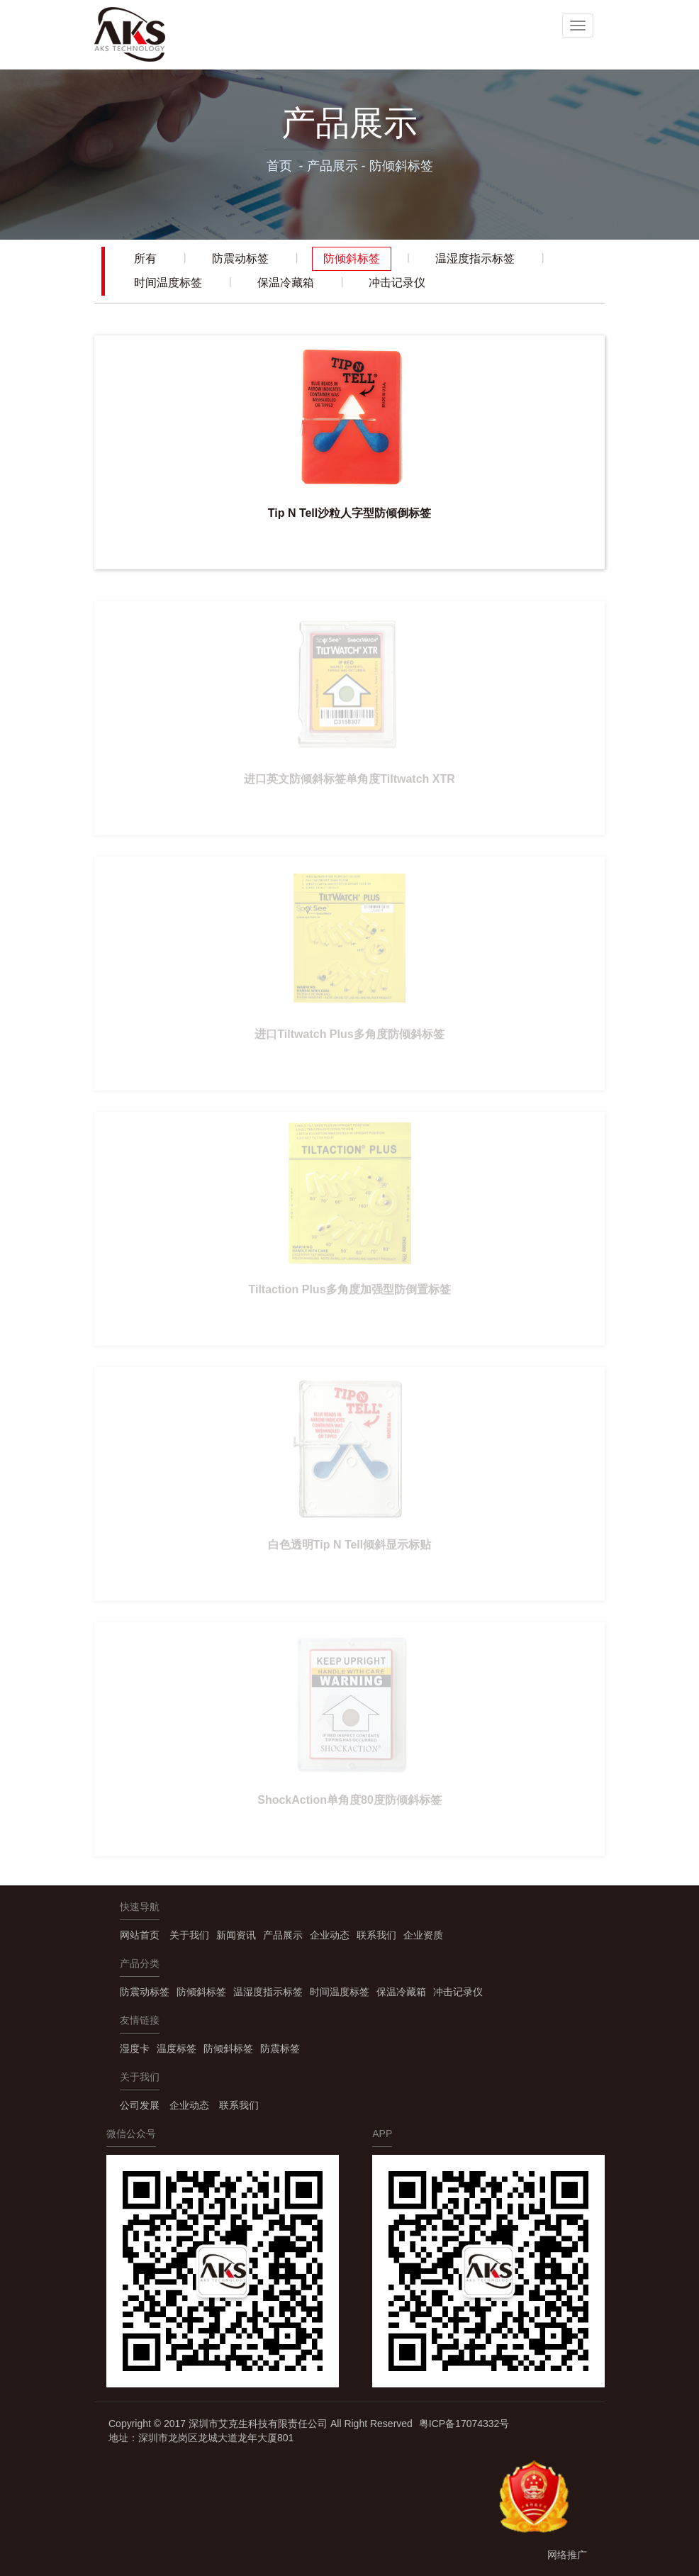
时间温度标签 (168, 283)
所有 (145, 258)
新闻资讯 (236, 1935)
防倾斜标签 (401, 166)
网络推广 (567, 2554)
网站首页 (140, 1935)
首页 (279, 166)
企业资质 (423, 1935)
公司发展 (140, 2105)
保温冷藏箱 (285, 283)
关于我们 (189, 1935)
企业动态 (330, 1935)
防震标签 (280, 2048)
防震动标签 (240, 258)
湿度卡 (135, 2048)
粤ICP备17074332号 (464, 2423)
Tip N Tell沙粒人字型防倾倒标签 (350, 513)
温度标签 (176, 2048)
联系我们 (376, 1935)
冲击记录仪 (397, 283)
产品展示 (332, 166)
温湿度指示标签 (475, 258)
